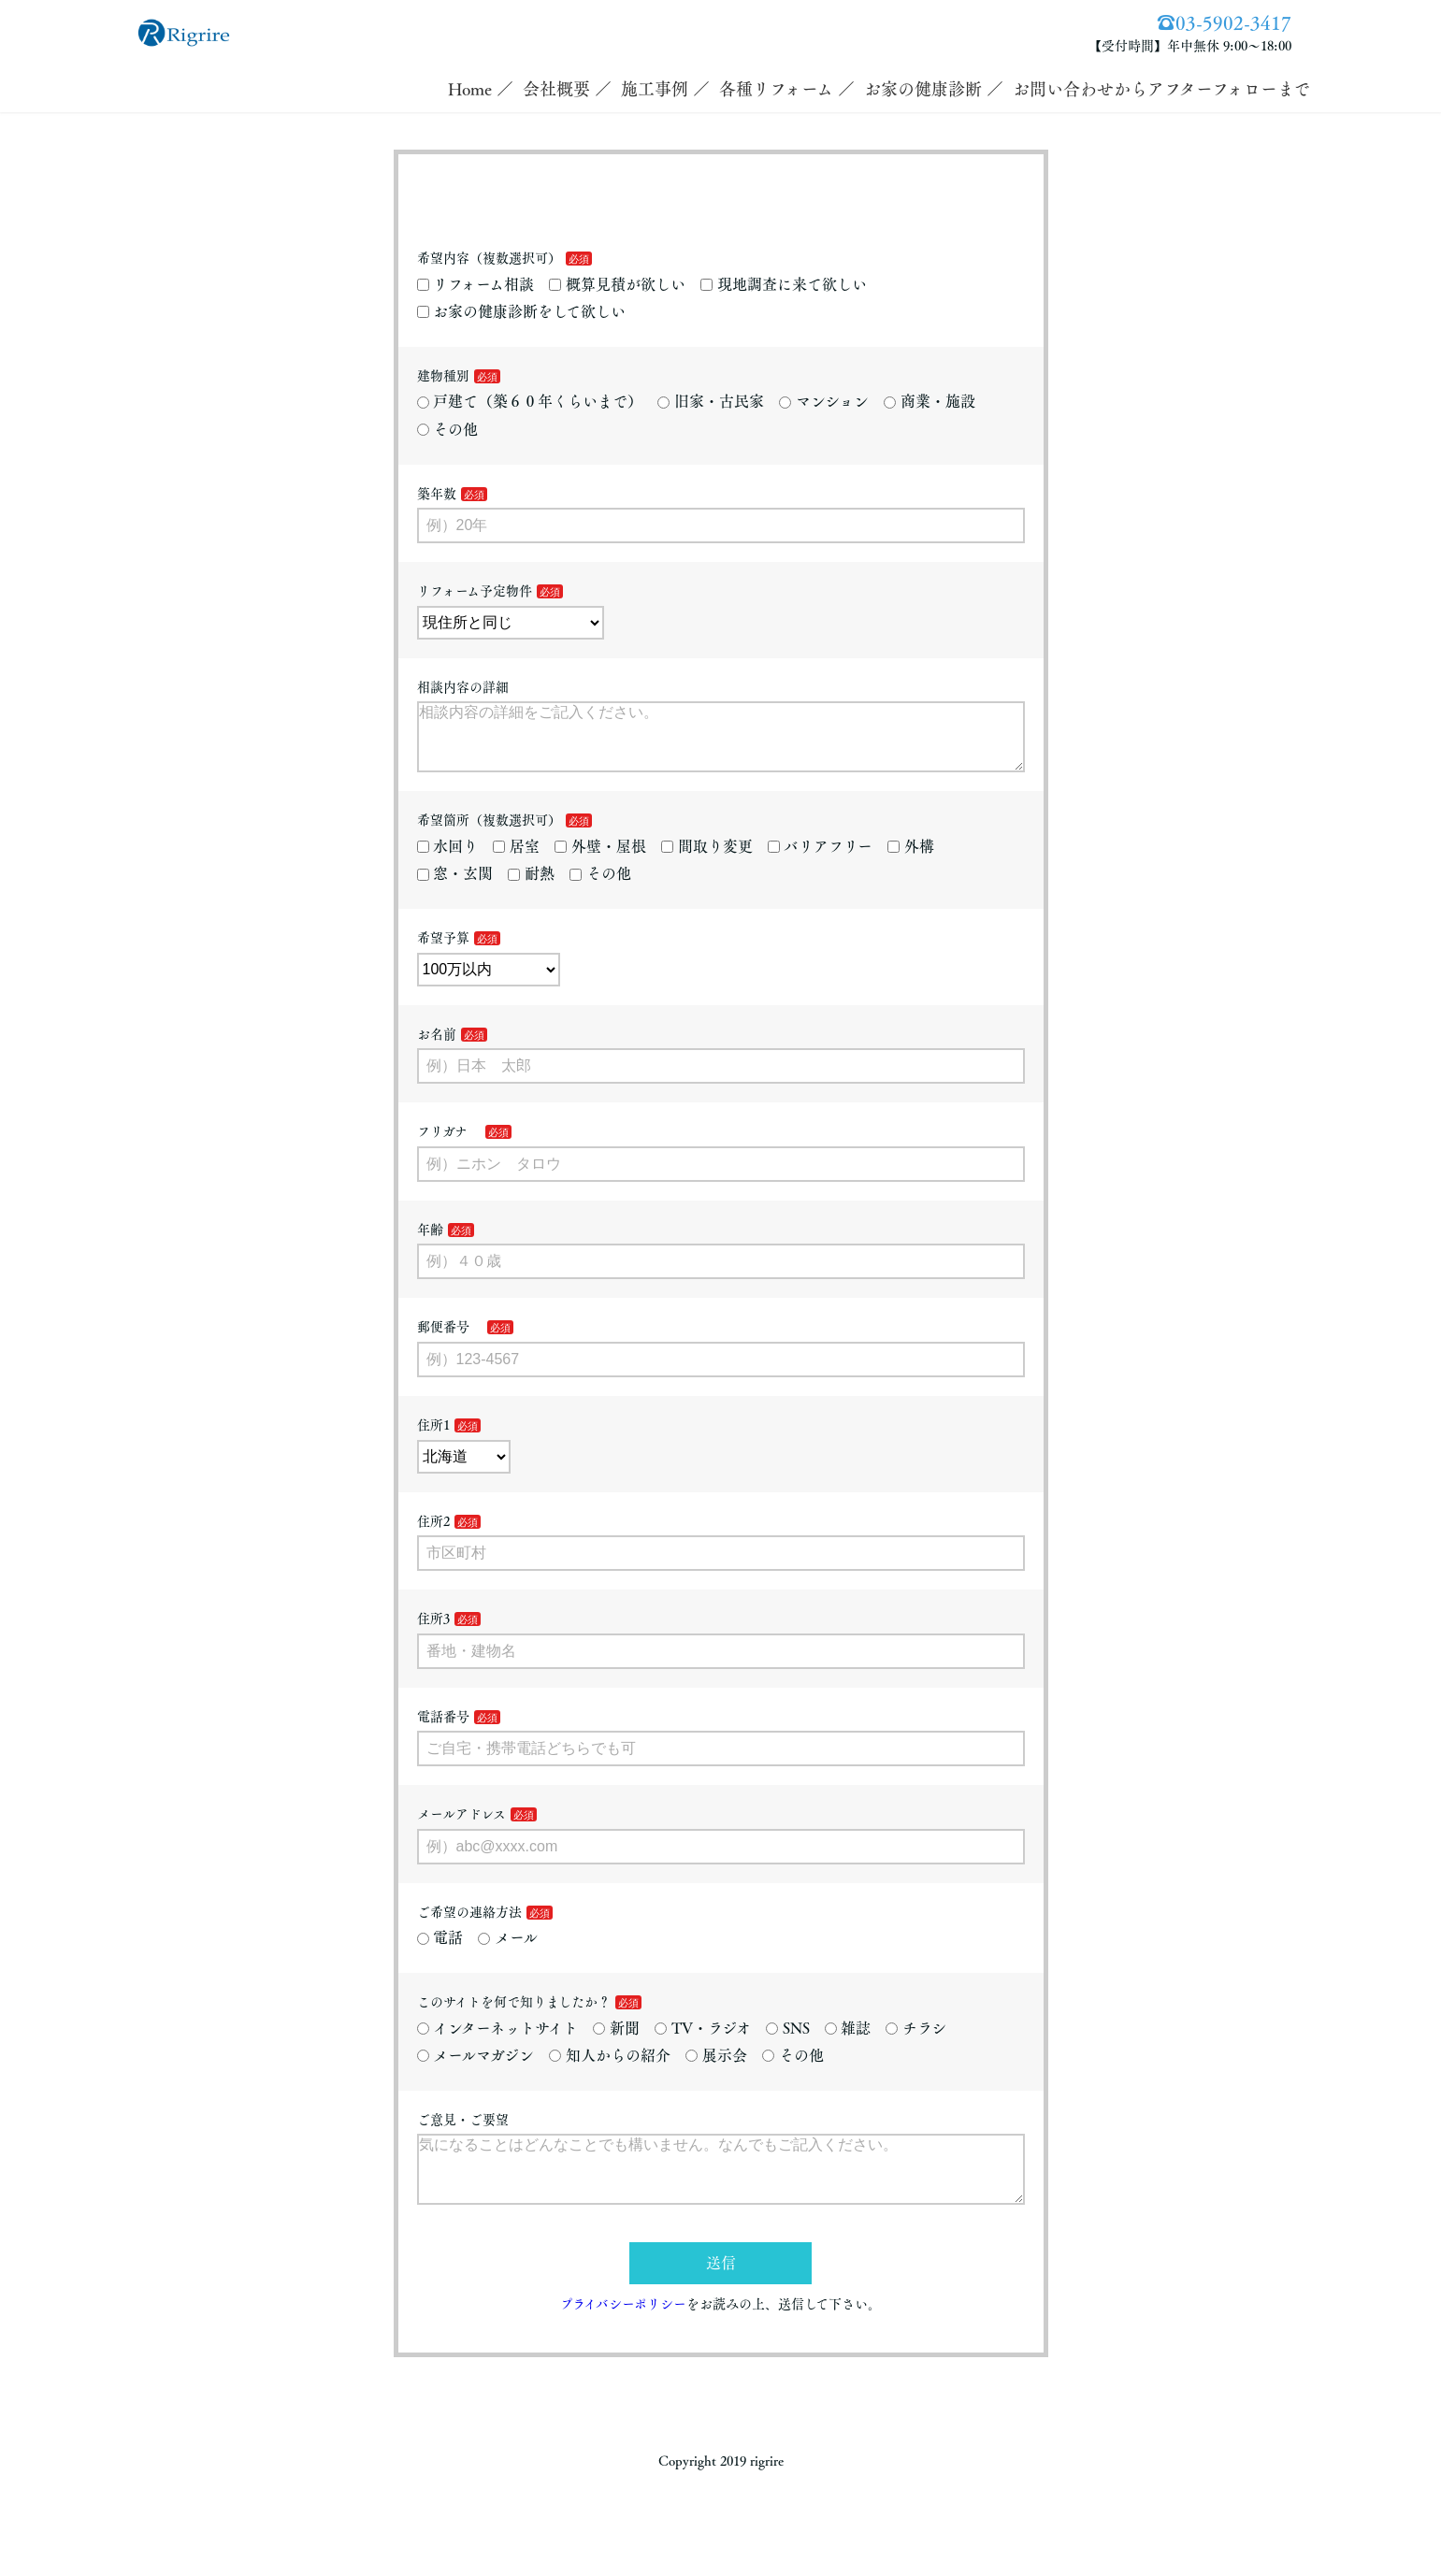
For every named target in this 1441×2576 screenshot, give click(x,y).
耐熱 (531, 888)
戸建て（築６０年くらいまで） (530, 401)
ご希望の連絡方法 (469, 1927)
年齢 (430, 1244)
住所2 (433, 1536)
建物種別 (443, 375)
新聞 (616, 2043)
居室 (516, 861)
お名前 (436, 1049)
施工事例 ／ (665, 88)
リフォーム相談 (476, 284)
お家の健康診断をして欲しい (522, 311)
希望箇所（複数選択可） (489, 835)
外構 (910, 861)
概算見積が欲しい (617, 284)
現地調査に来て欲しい (783, 284)
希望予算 (443, 952)
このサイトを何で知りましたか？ (514, 2016)
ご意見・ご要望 (463, 2134)
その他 (448, 429)
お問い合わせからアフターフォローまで (1161, 88)
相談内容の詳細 (463, 687)
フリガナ (449, 1146)
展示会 (716, 2070)
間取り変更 (707, 861)
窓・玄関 (455, 888)
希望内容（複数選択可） (489, 258)
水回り (448, 861)
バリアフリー (820, 861)
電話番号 (443, 1731)
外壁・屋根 (600, 861)
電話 (440, 1952)
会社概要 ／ (567, 88)
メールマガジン (476, 2070)
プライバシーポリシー (623, 2333)
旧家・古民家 (710, 401)
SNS (788, 2043)
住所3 (433, 1633)
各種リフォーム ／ (787, 88)
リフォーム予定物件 (474, 590)
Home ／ (480, 88)
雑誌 (848, 2043)
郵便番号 (450, 1341)
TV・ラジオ (703, 2043)
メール (508, 1952)
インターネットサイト (498, 2043)
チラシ (916, 2043)
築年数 (436, 493)
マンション (824, 401)
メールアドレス (461, 1828)
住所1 (433, 1439)
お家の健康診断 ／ (933, 88)
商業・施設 (929, 401)
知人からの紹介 (609, 2070)
